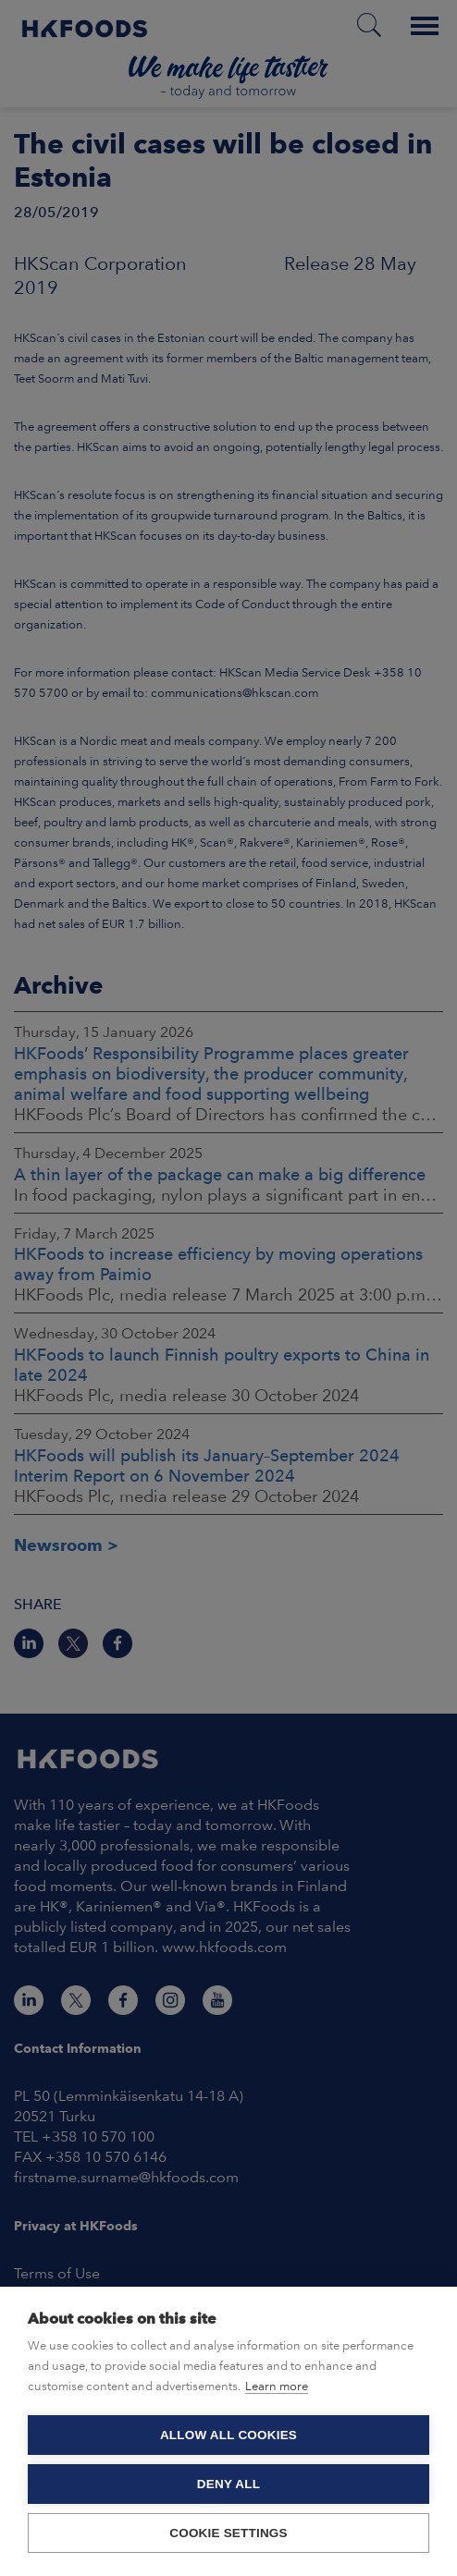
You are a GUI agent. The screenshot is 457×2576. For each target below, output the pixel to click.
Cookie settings (228, 2533)
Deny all (228, 2484)
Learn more (276, 2386)
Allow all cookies (228, 2435)
